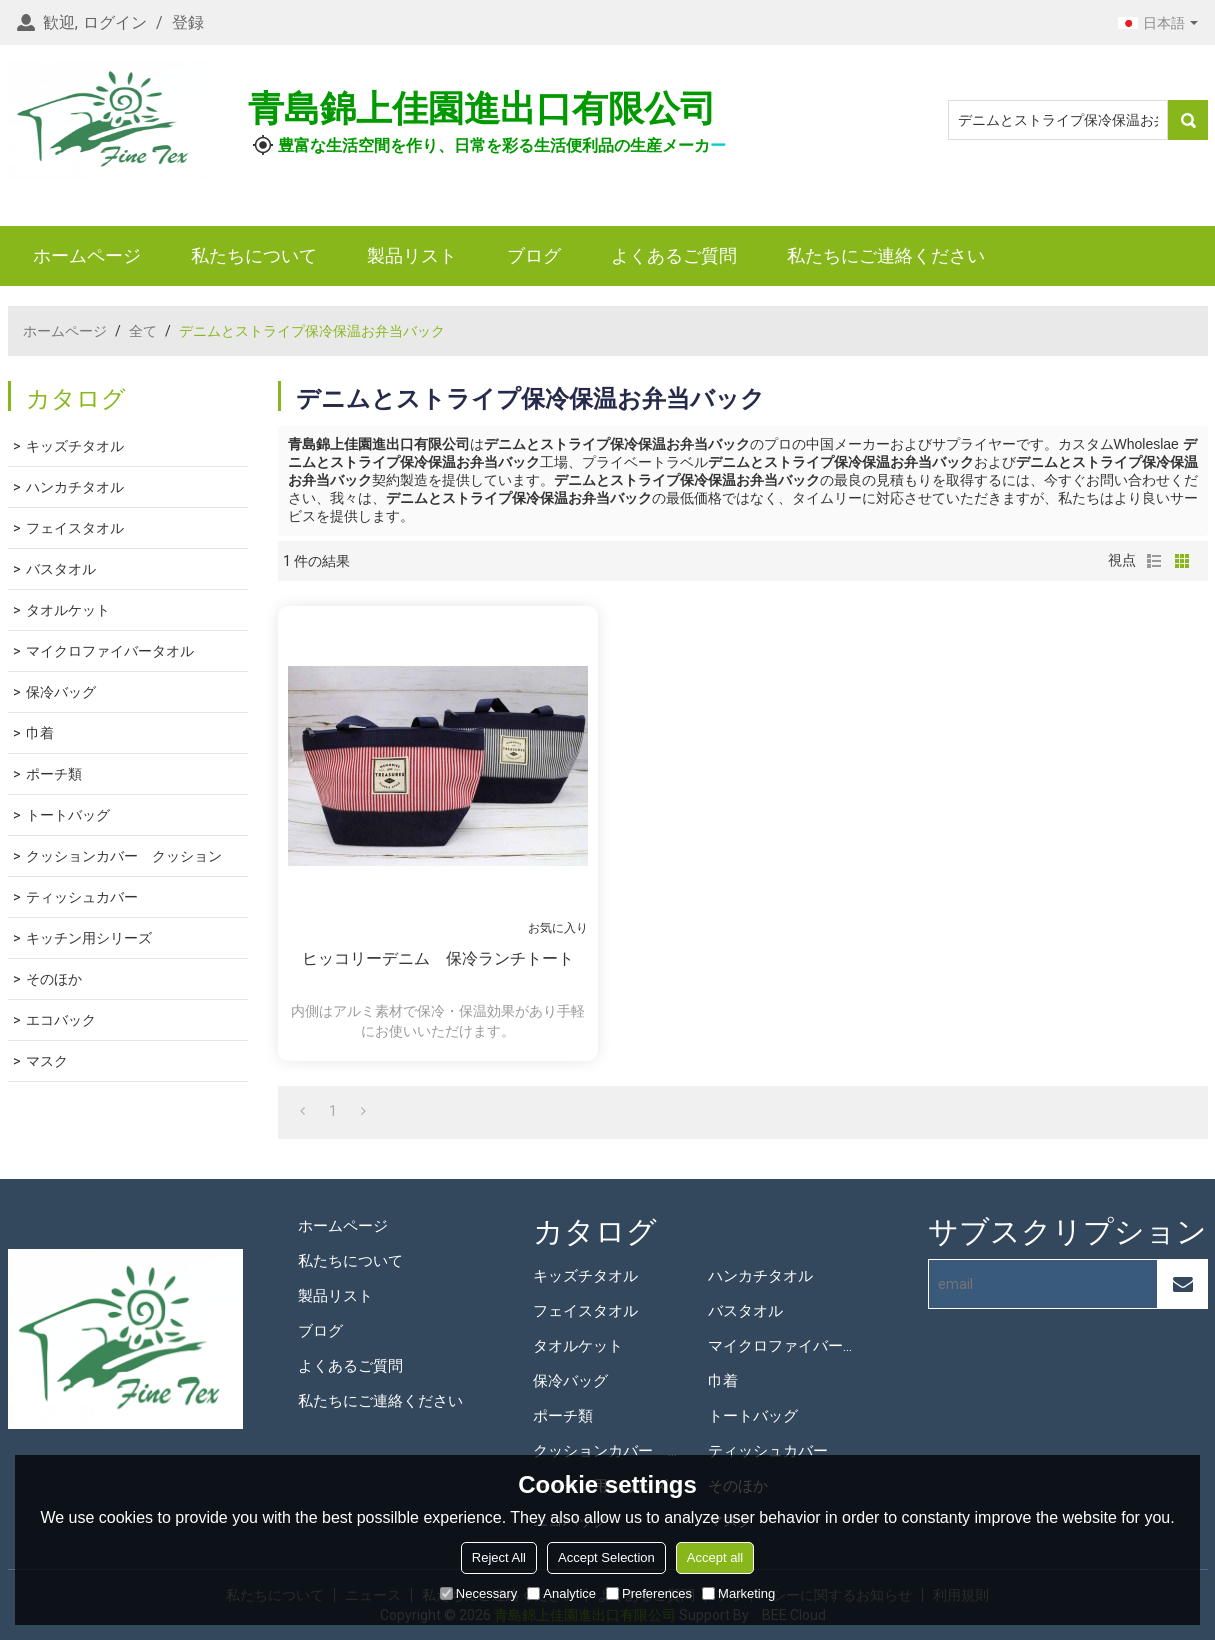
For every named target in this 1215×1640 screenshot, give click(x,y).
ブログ (534, 255)
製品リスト (412, 255)
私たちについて (254, 255)
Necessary (478, 1593)
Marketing (738, 1593)
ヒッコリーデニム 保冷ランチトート (438, 958)
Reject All (499, 1557)
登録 (188, 22)
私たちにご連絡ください (886, 255)
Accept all (715, 1557)
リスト (1154, 561)
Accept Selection (606, 1557)
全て (143, 331)
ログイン (115, 22)
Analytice (561, 1593)
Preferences (649, 1593)
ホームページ (87, 255)
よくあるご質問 (674, 255)
